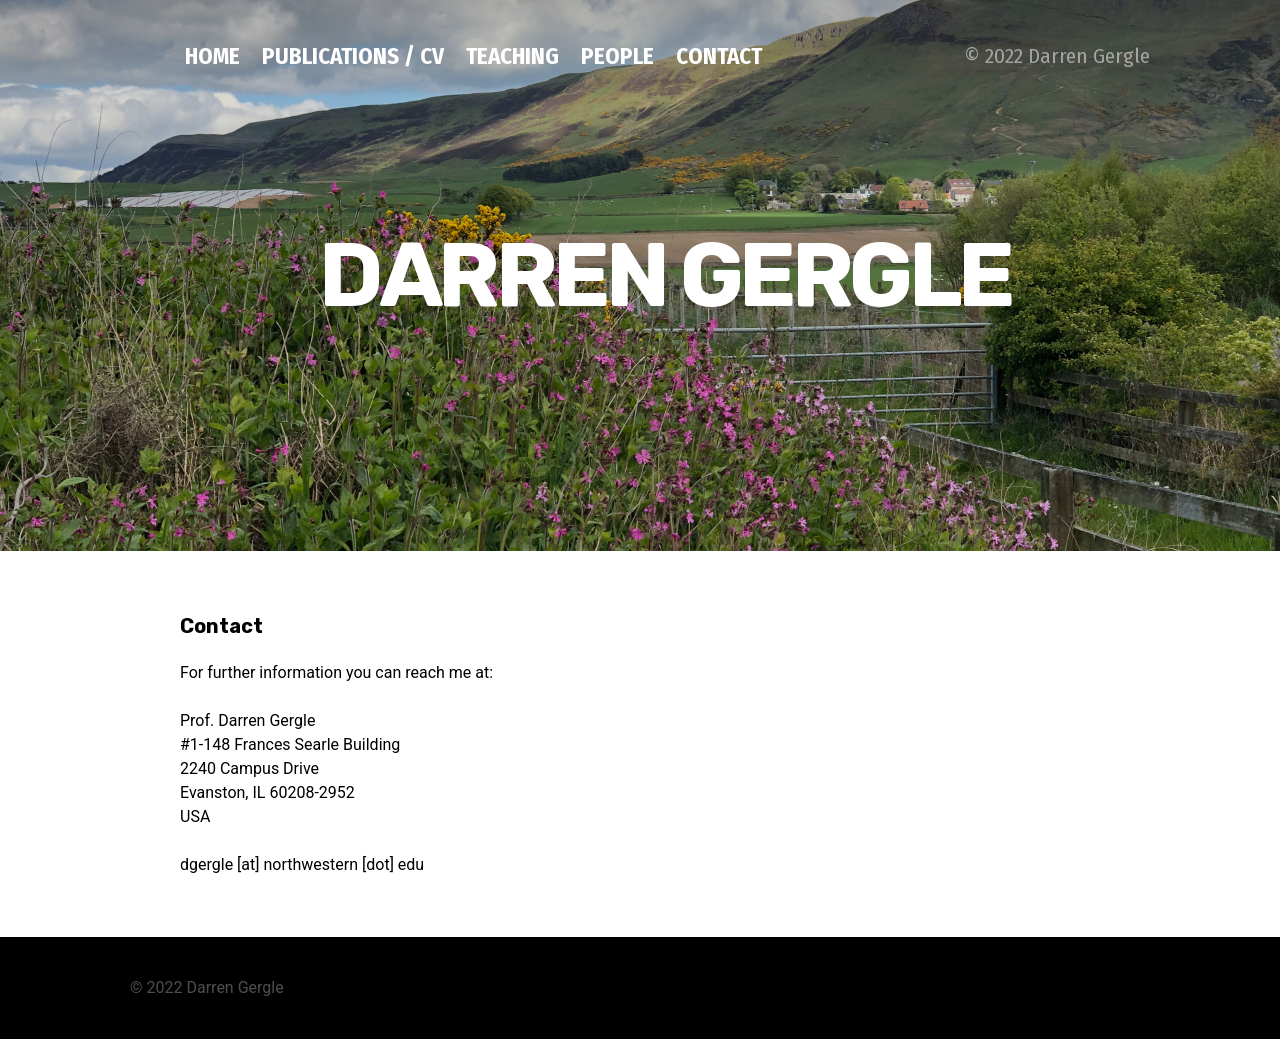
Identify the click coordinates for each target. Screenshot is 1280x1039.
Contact (719, 56)
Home (212, 56)
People (617, 56)
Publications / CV (353, 56)
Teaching (512, 56)
